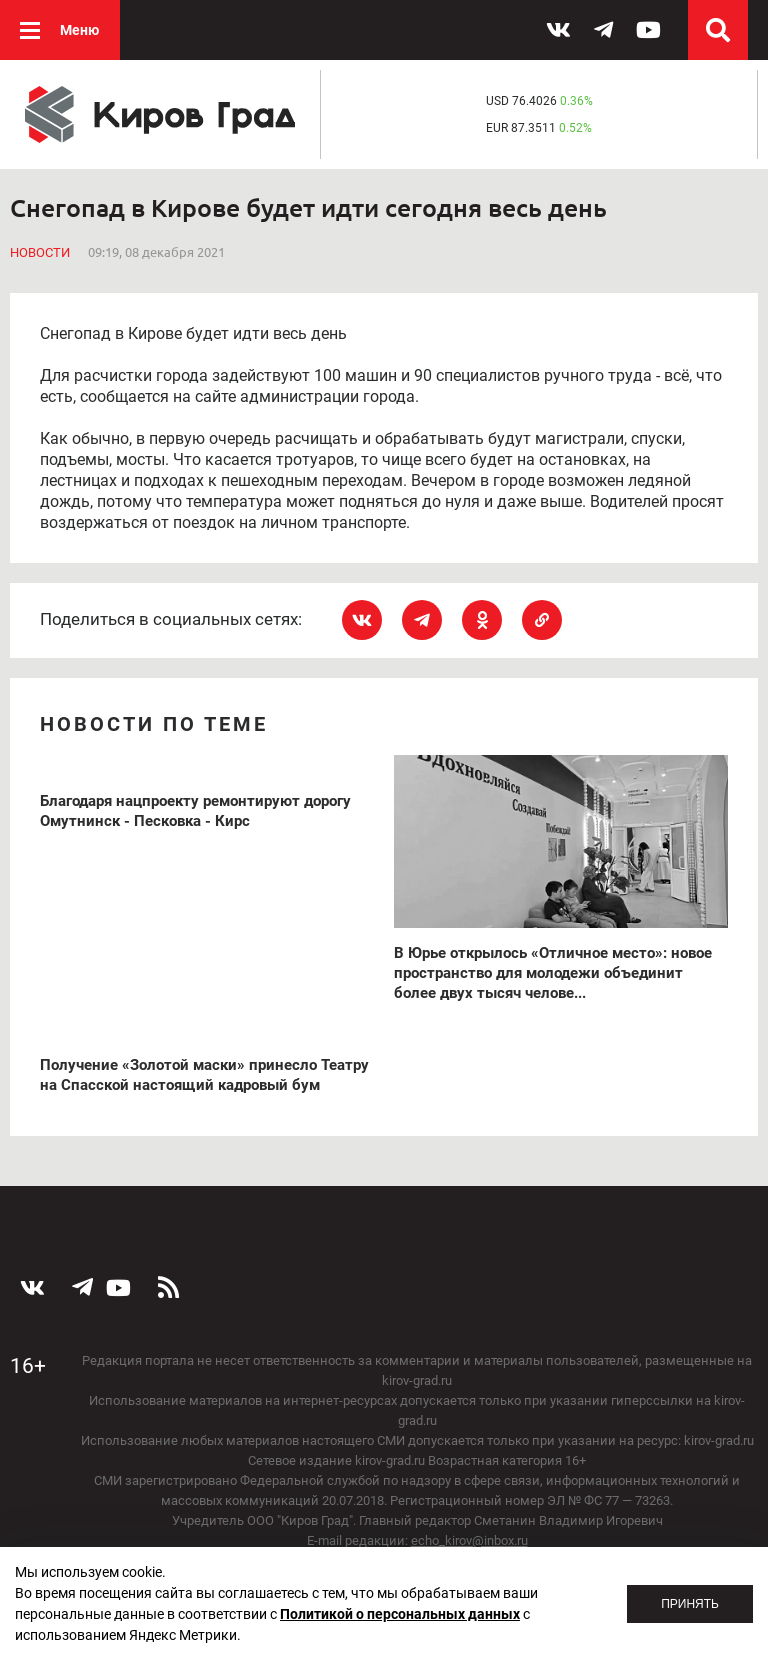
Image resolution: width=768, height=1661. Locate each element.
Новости (40, 252)
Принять (690, 1604)
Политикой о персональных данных (400, 1614)
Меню (79, 30)
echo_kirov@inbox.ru (469, 1540)
